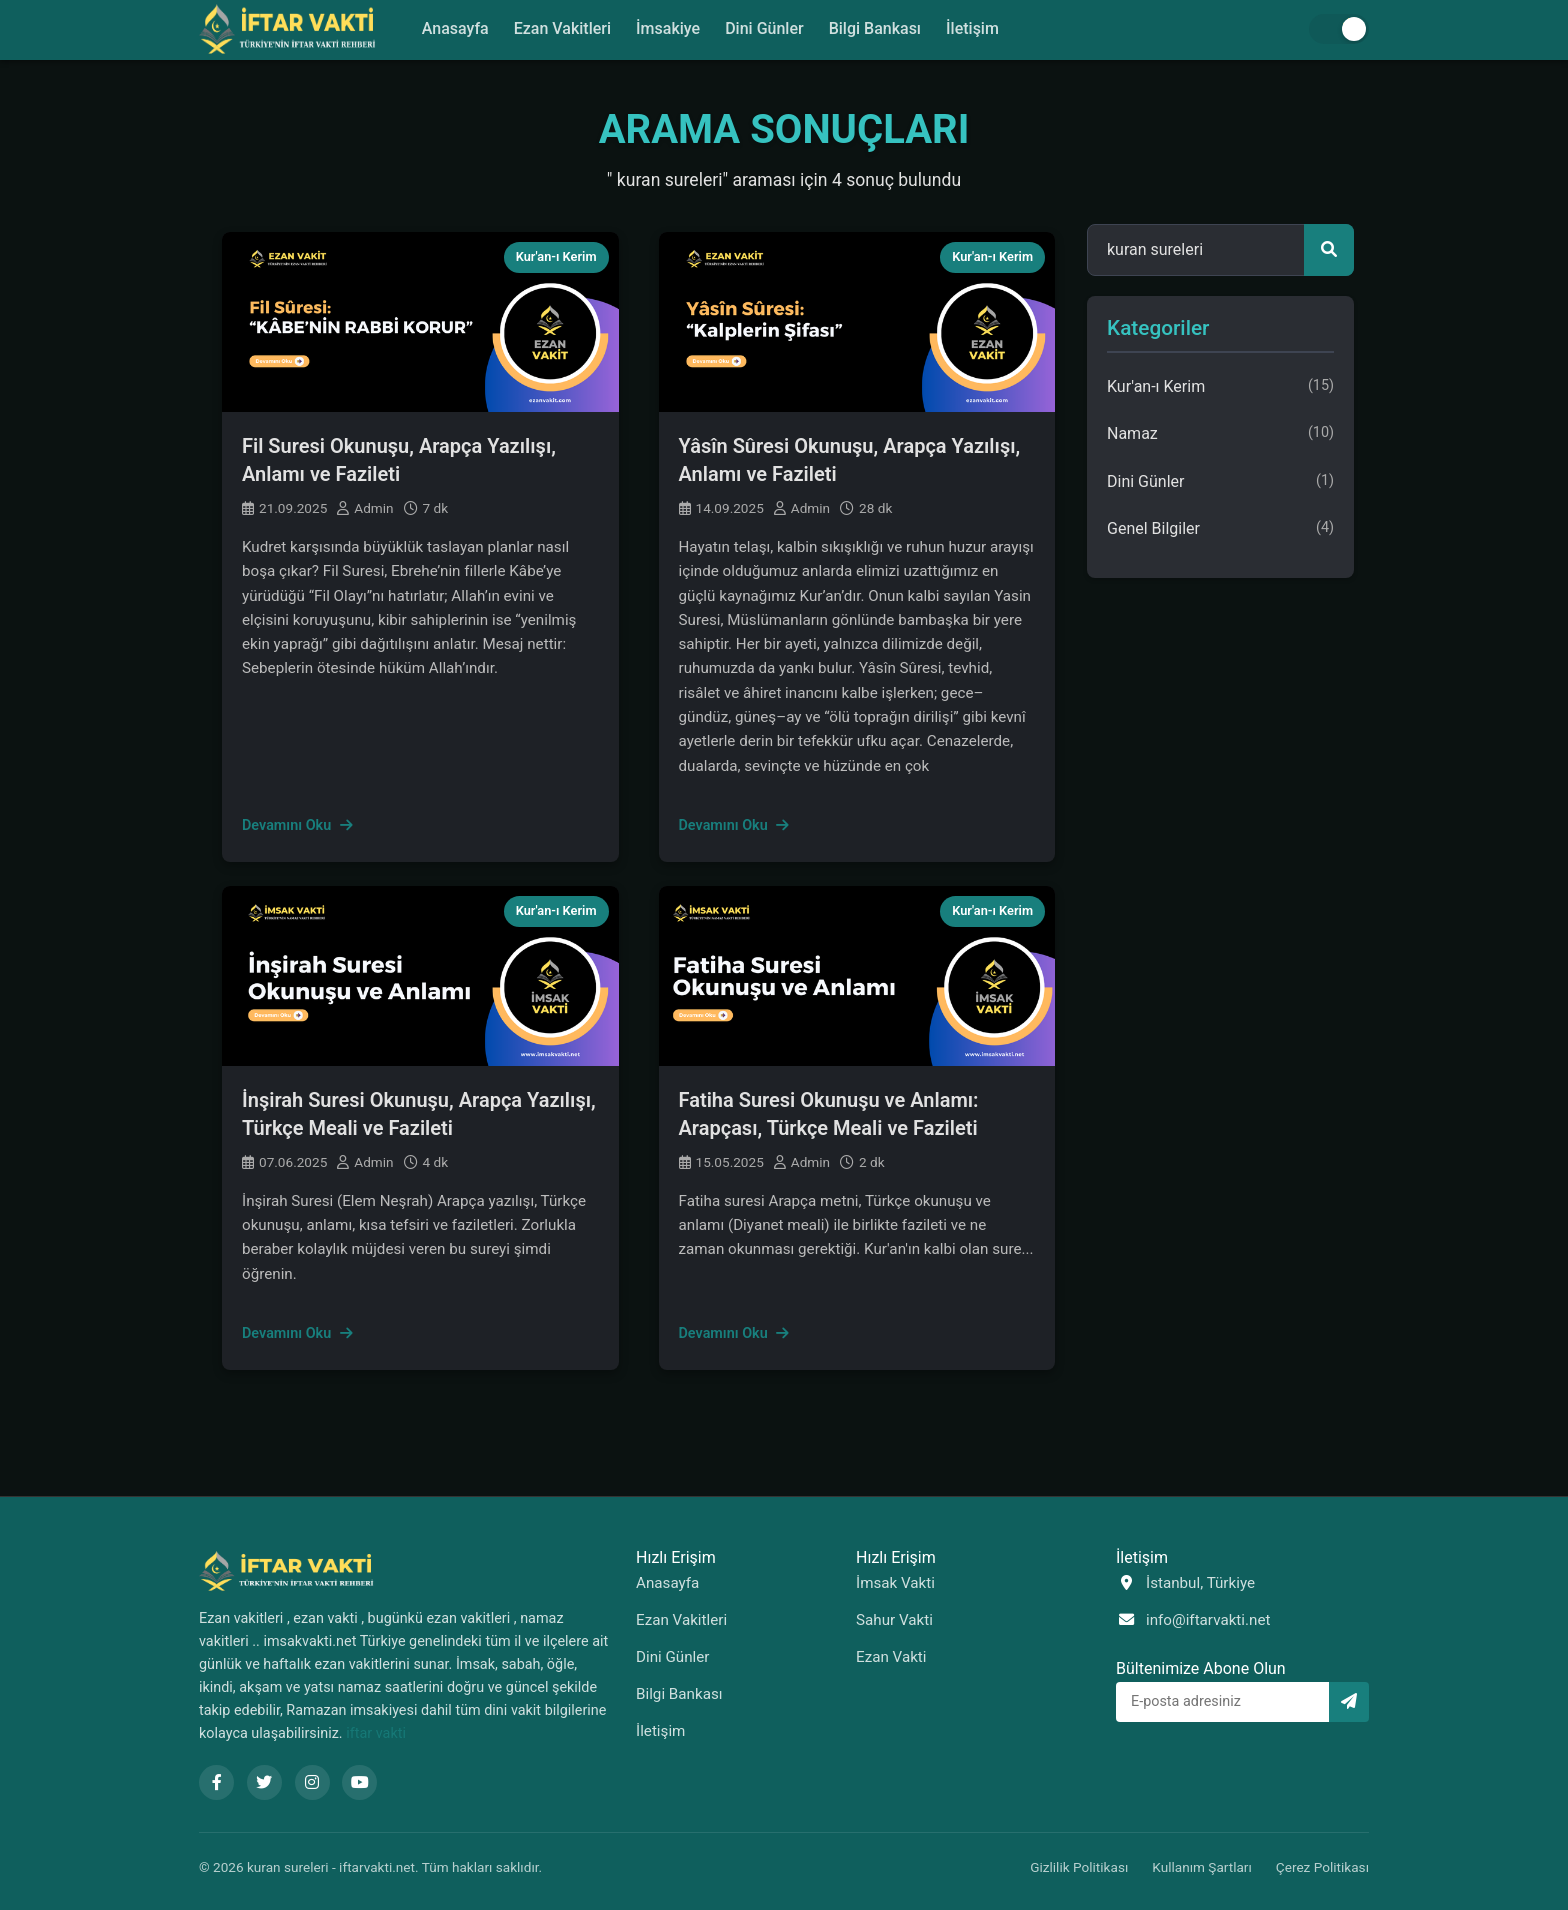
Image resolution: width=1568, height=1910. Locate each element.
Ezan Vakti (891, 1657)
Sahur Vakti (894, 1620)
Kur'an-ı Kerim (556, 256)
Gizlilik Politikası (1079, 1867)
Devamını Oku (297, 825)
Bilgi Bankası (876, 28)
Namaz (1220, 434)
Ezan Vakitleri (561, 28)
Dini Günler (764, 28)
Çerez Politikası (1322, 1867)
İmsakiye (668, 28)
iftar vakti (376, 1733)
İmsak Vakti (895, 1583)
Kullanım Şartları (1202, 1867)
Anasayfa (453, 28)
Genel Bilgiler (1220, 529)
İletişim (974, 28)
